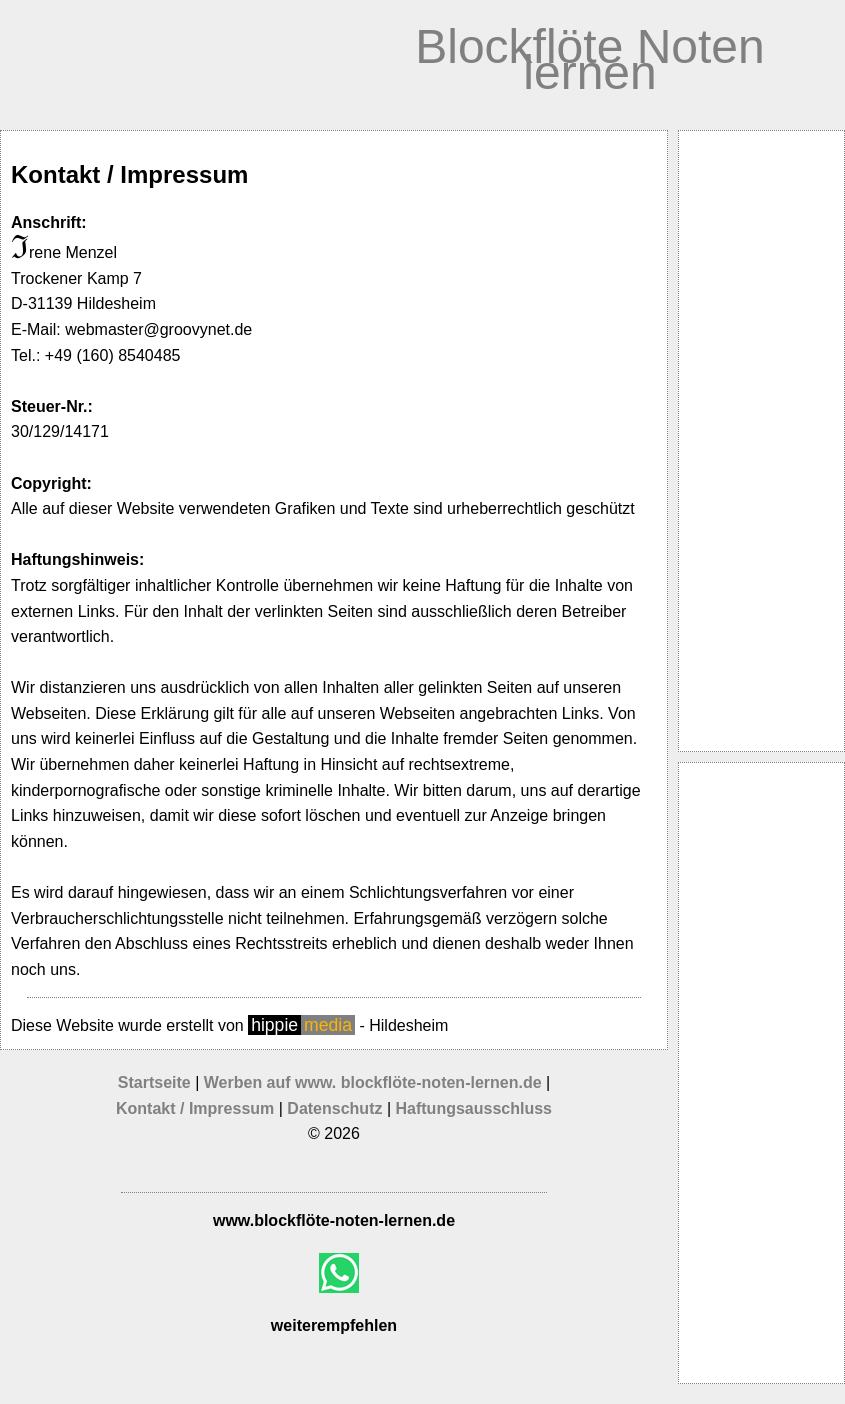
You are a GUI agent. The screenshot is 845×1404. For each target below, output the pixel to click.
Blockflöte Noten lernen (590, 59)
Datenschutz (334, 1108)
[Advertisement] (761, 441)
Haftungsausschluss (474, 1108)
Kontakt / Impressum (195, 1108)
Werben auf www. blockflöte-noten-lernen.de (375, 1082)
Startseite (154, 1082)
